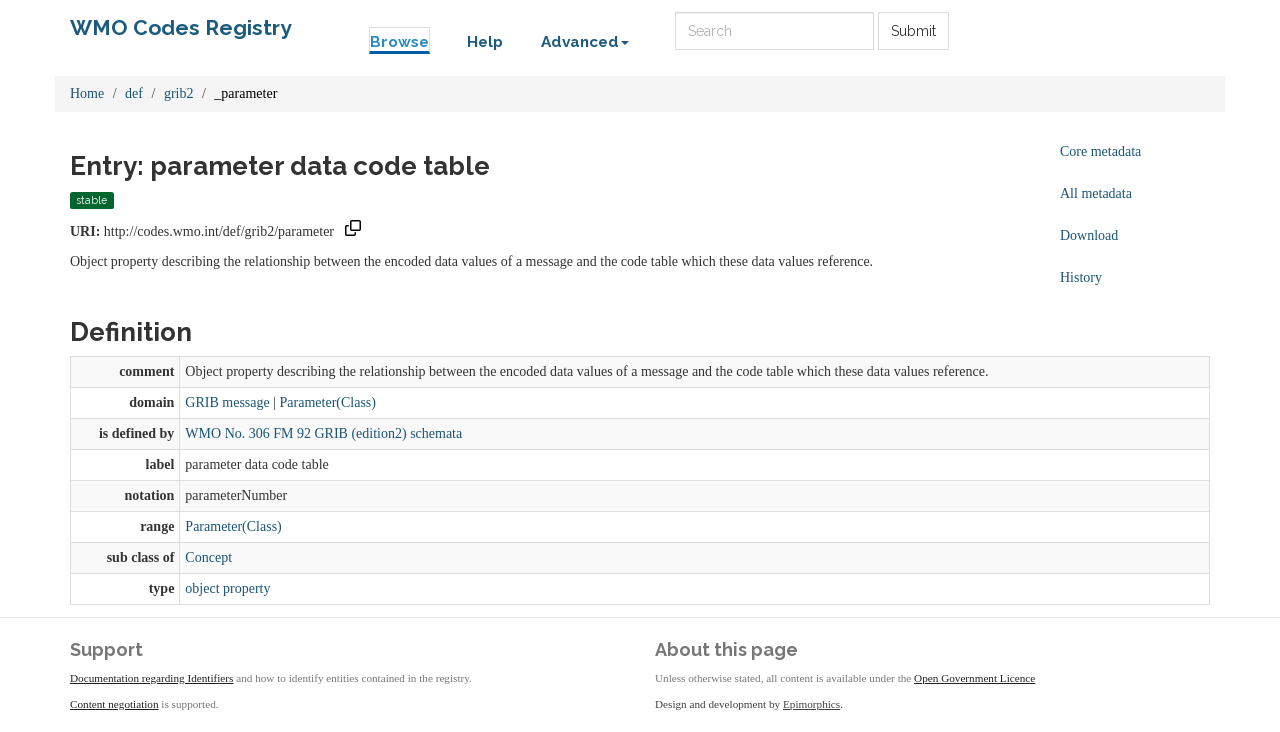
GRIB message (227, 402)
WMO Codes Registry (181, 27)
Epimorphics (811, 704)
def (134, 93)
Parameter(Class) (328, 402)
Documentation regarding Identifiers (151, 678)
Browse (399, 42)
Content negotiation (114, 704)
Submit (913, 31)
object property (227, 588)
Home (87, 93)
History (1081, 277)
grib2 (179, 93)
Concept (208, 557)
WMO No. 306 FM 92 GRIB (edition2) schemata (323, 433)
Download (1089, 235)
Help (485, 42)
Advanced (585, 42)
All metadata (1096, 193)
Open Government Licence (974, 678)
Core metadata (1100, 151)
